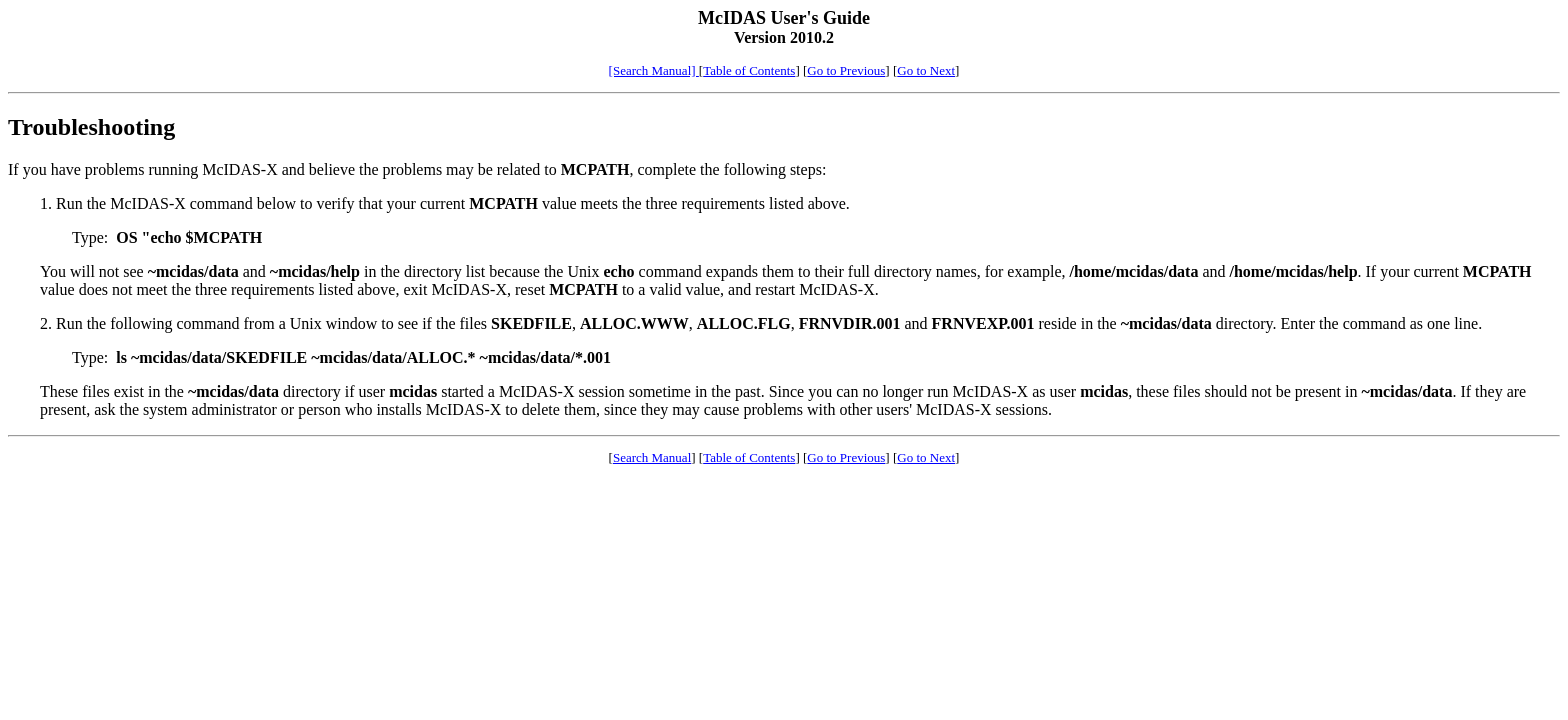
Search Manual (652, 457)
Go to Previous (846, 70)
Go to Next (926, 70)
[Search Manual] (654, 70)
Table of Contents (749, 70)
